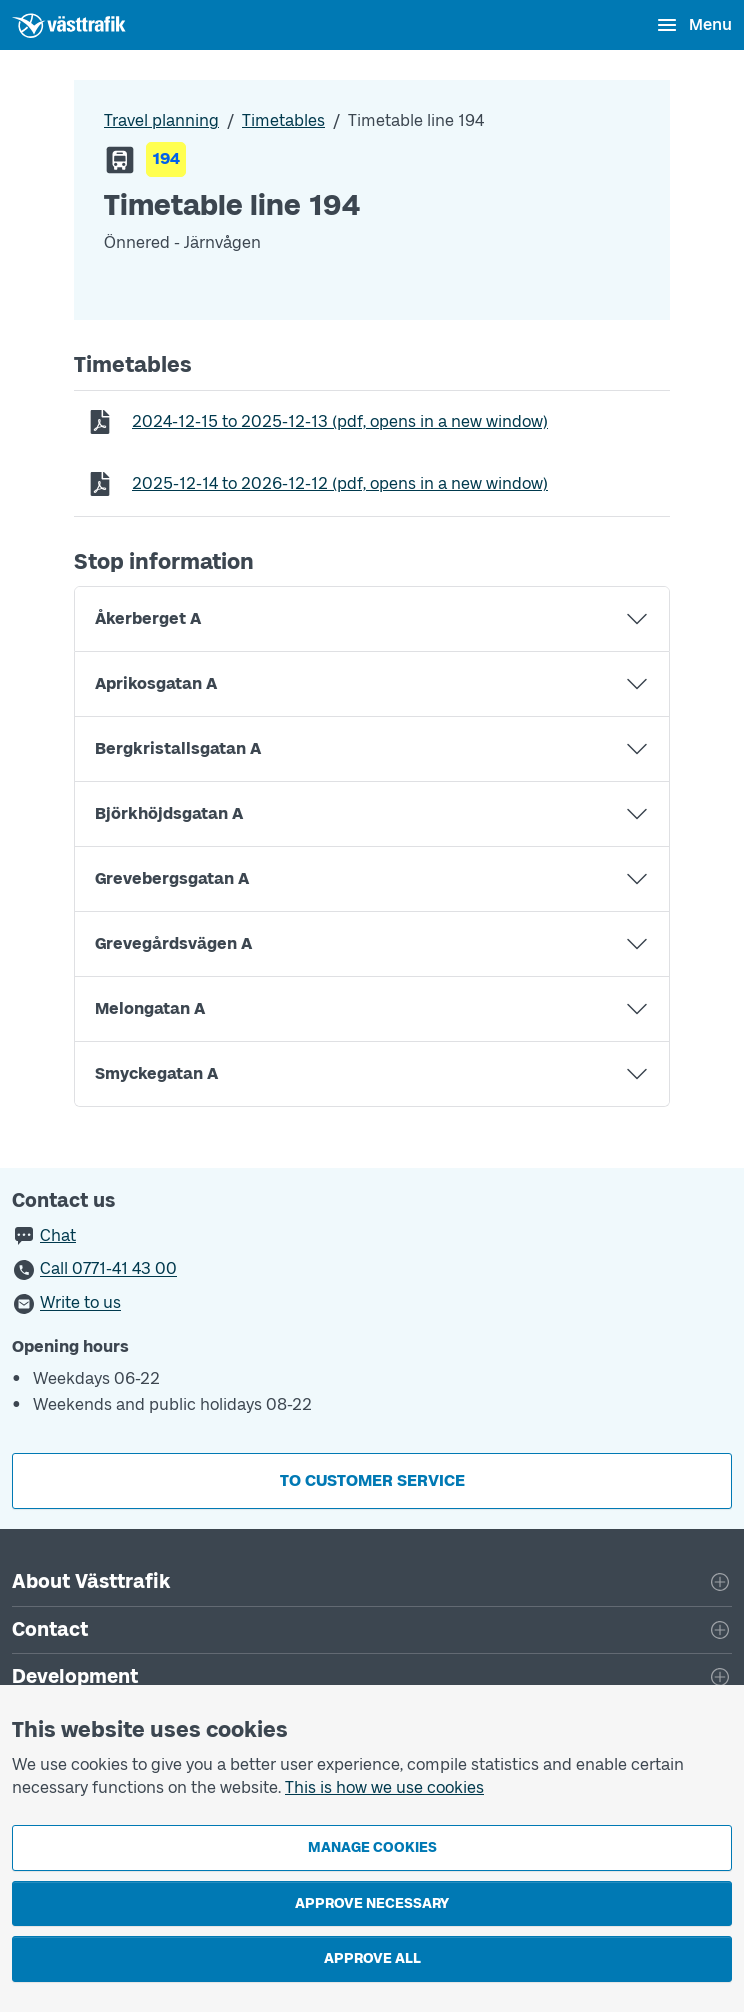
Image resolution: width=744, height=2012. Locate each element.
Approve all (372, 1958)
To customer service (372, 1480)
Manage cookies (372, 1847)
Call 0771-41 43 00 (108, 1269)
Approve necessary (372, 1903)
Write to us (80, 1303)
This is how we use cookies (384, 1787)
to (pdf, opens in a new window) (339, 421)
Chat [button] (58, 1235)
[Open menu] (693, 25)
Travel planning (161, 120)
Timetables (283, 120)
